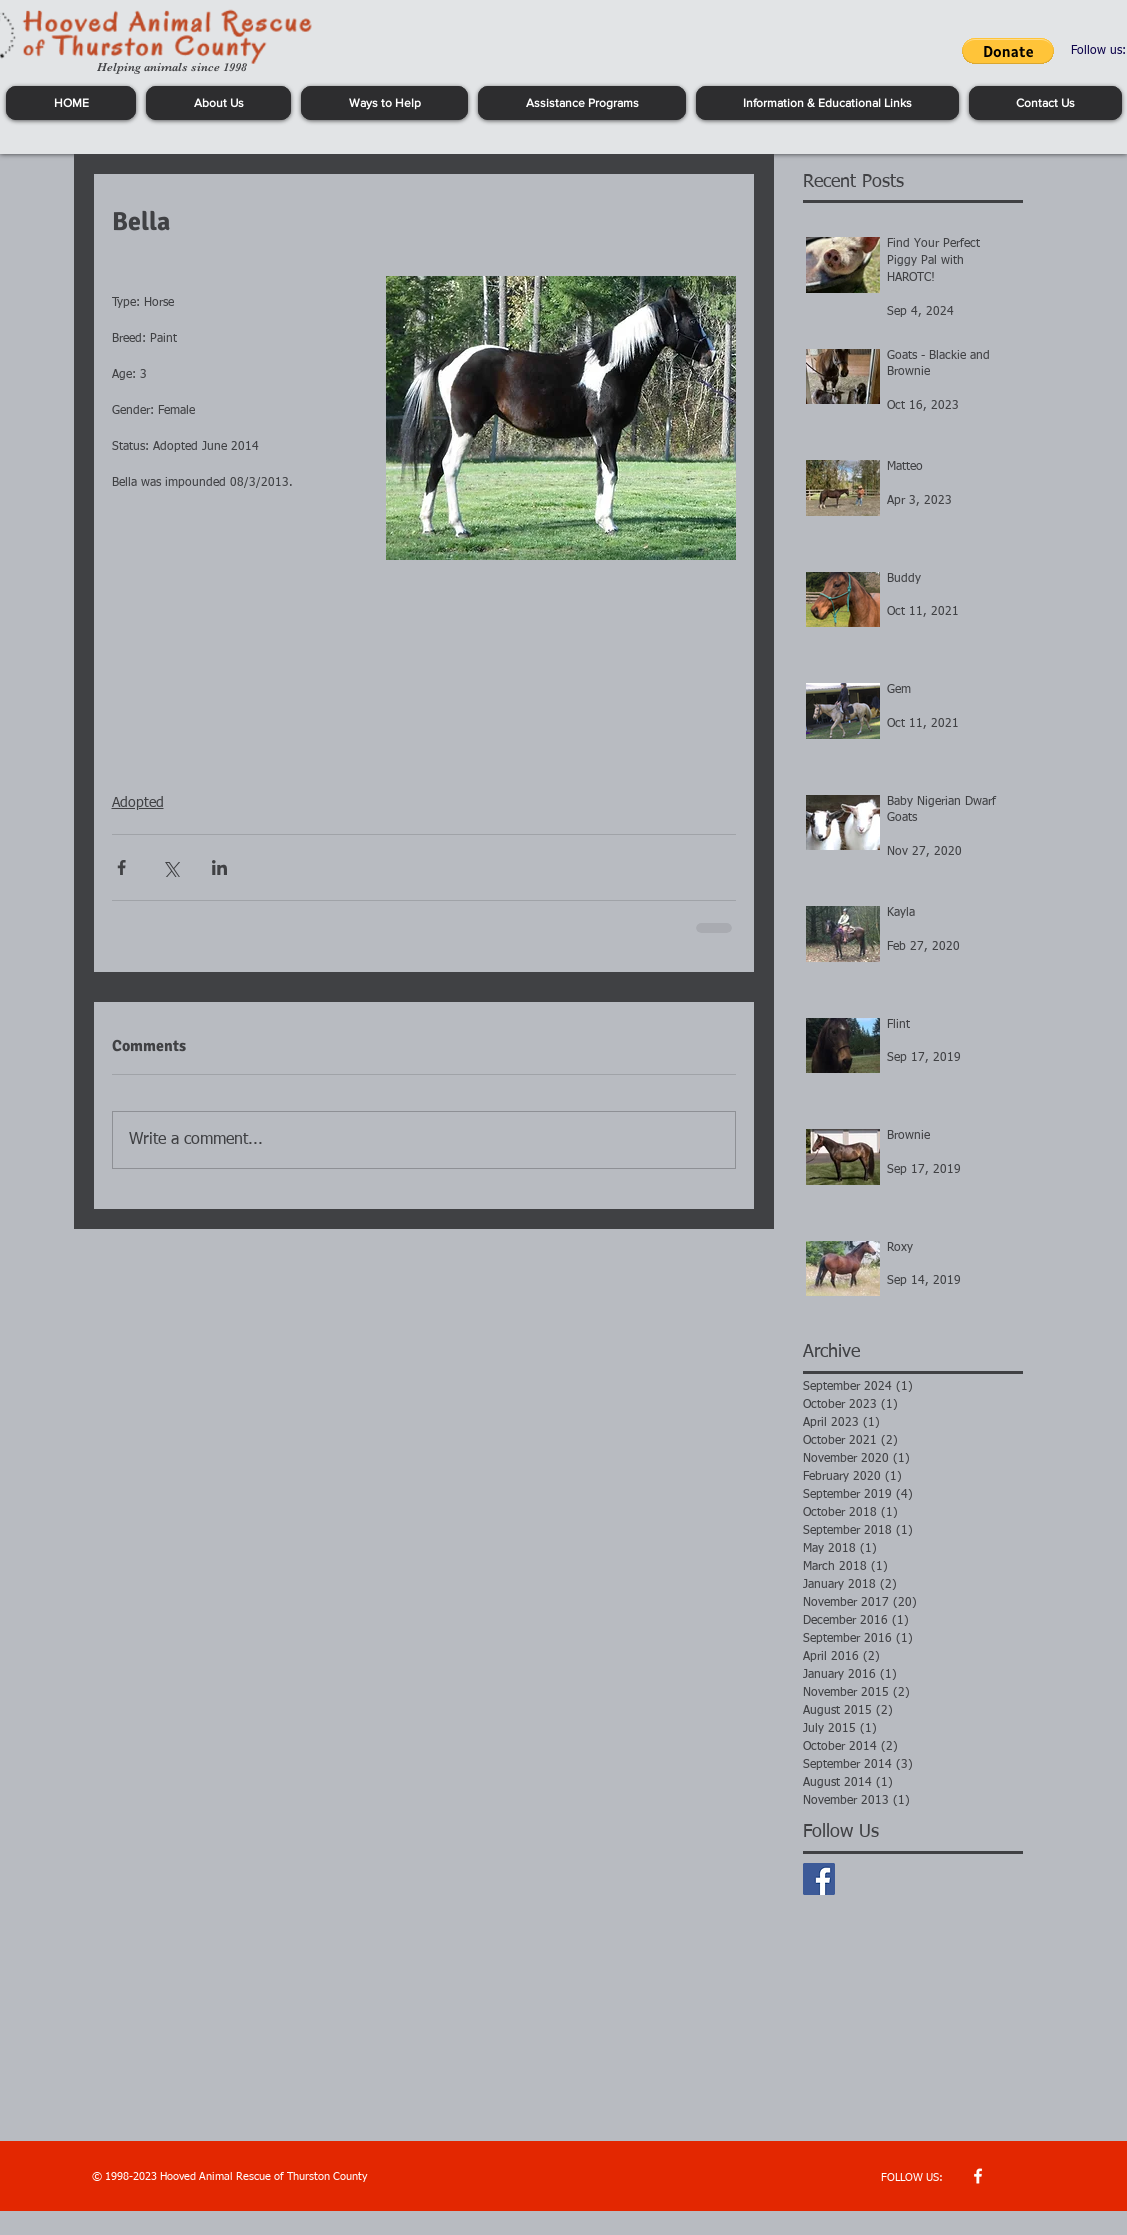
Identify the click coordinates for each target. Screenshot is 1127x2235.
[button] (1008, 51)
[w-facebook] (978, 2176)
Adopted (138, 803)
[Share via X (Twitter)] (170, 867)
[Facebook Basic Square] (819, 1879)
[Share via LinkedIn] (219, 867)
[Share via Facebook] (121, 867)
